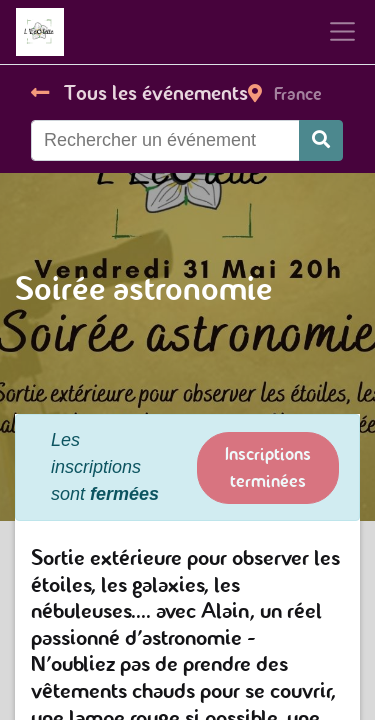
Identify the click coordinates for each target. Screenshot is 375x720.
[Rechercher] (321, 140)
